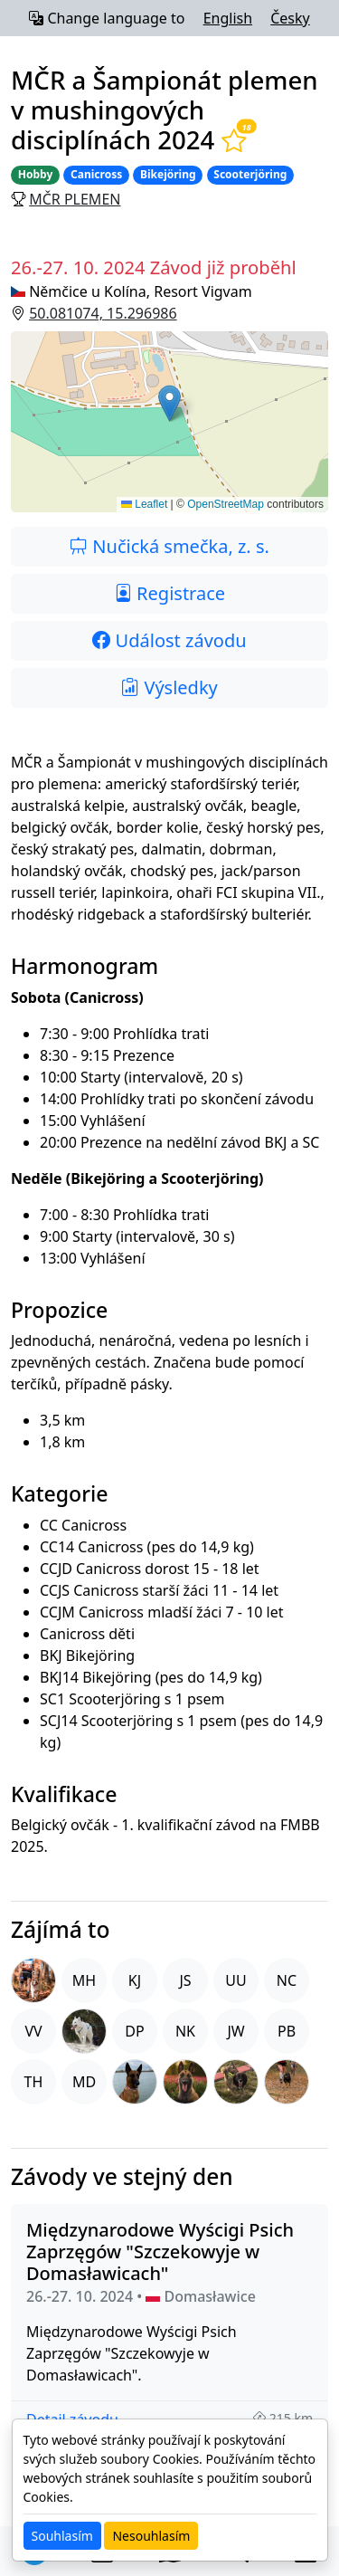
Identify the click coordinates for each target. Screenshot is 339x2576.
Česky (290, 18)
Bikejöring (168, 174)
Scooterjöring (250, 174)
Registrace (169, 593)
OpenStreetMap (225, 504)
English (227, 18)
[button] (169, 421)
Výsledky (169, 687)
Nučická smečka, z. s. (169, 546)
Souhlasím (62, 2535)
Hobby (35, 174)
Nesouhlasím (151, 2535)
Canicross (96, 174)
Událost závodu (169, 640)
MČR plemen (74, 199)
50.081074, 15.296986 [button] (102, 313)
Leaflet (144, 504)
